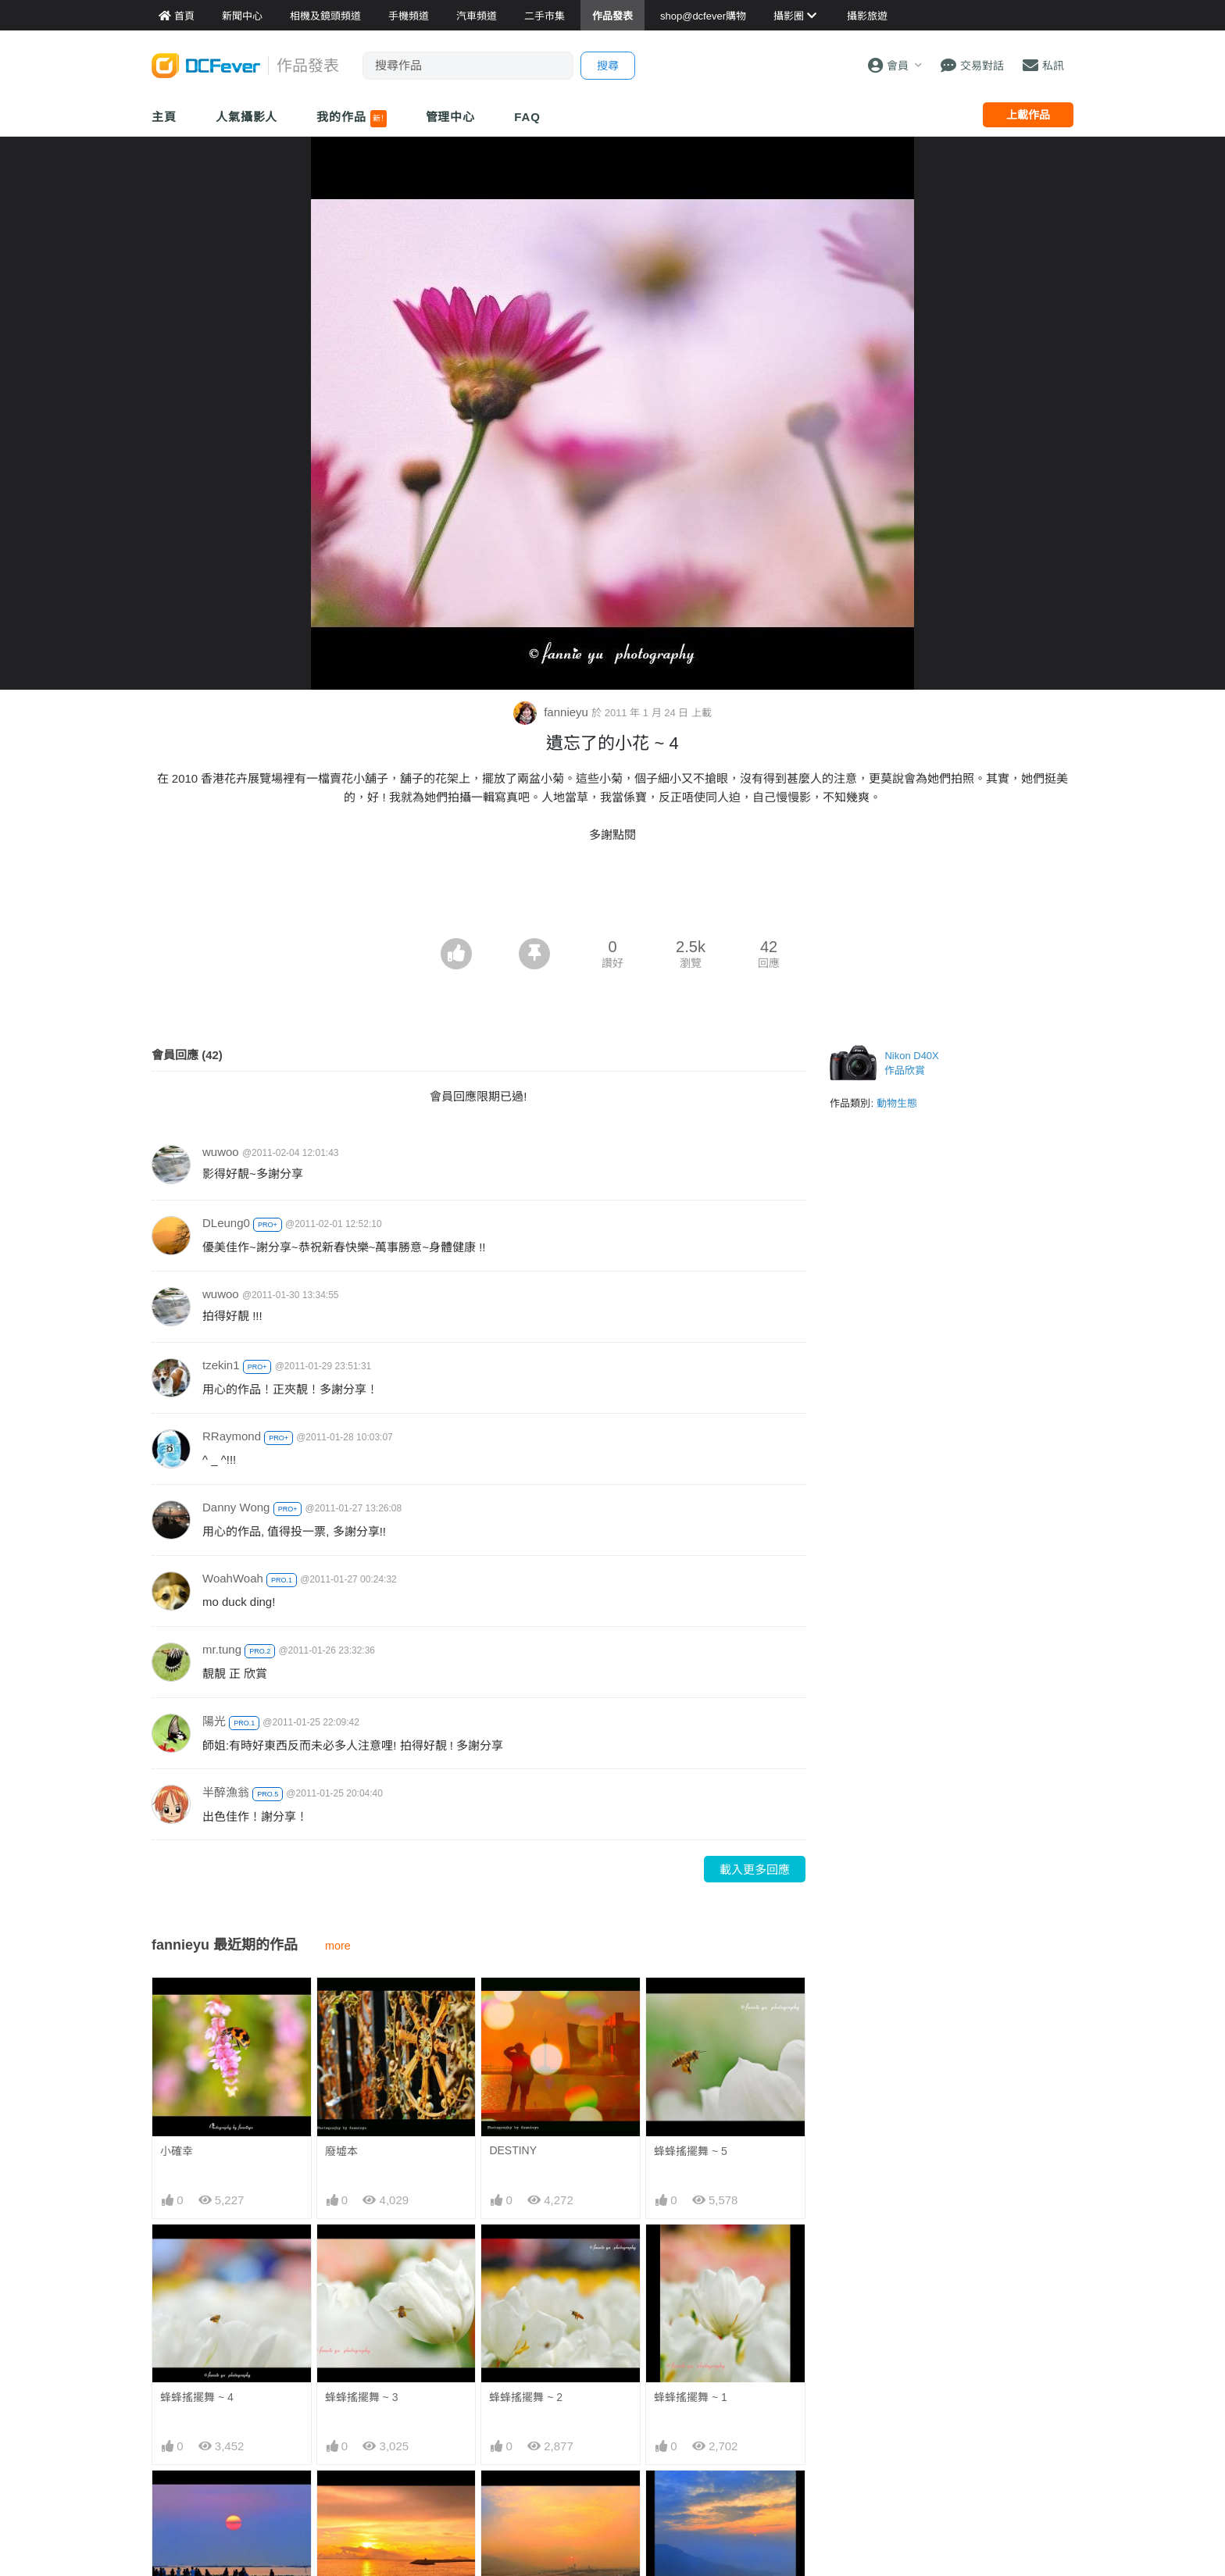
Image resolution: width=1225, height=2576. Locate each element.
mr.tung (221, 1649)
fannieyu (552, 712)
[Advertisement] (612, 895)
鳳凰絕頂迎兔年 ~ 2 (701, 2498)
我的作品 (351, 118)
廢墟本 (341, 2151)
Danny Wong (236, 1507)
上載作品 (1028, 115)
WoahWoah (232, 1578)
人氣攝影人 (247, 116)
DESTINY (513, 2150)
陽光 (214, 1721)
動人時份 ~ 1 (520, 2498)
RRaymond (231, 1436)
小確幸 (176, 2151)
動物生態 (897, 1103)
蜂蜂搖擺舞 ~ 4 (197, 2397)
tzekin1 (221, 1365)
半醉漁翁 (225, 1792)
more (338, 1945)
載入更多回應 (755, 1869)
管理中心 (451, 116)
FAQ (527, 116)
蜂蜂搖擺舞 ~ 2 (525, 2397)
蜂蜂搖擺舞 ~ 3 (361, 2397)
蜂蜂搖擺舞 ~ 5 (690, 2151)
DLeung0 (226, 1222)
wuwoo (220, 1151)
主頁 (164, 116)
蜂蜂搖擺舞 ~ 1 (690, 2397)
